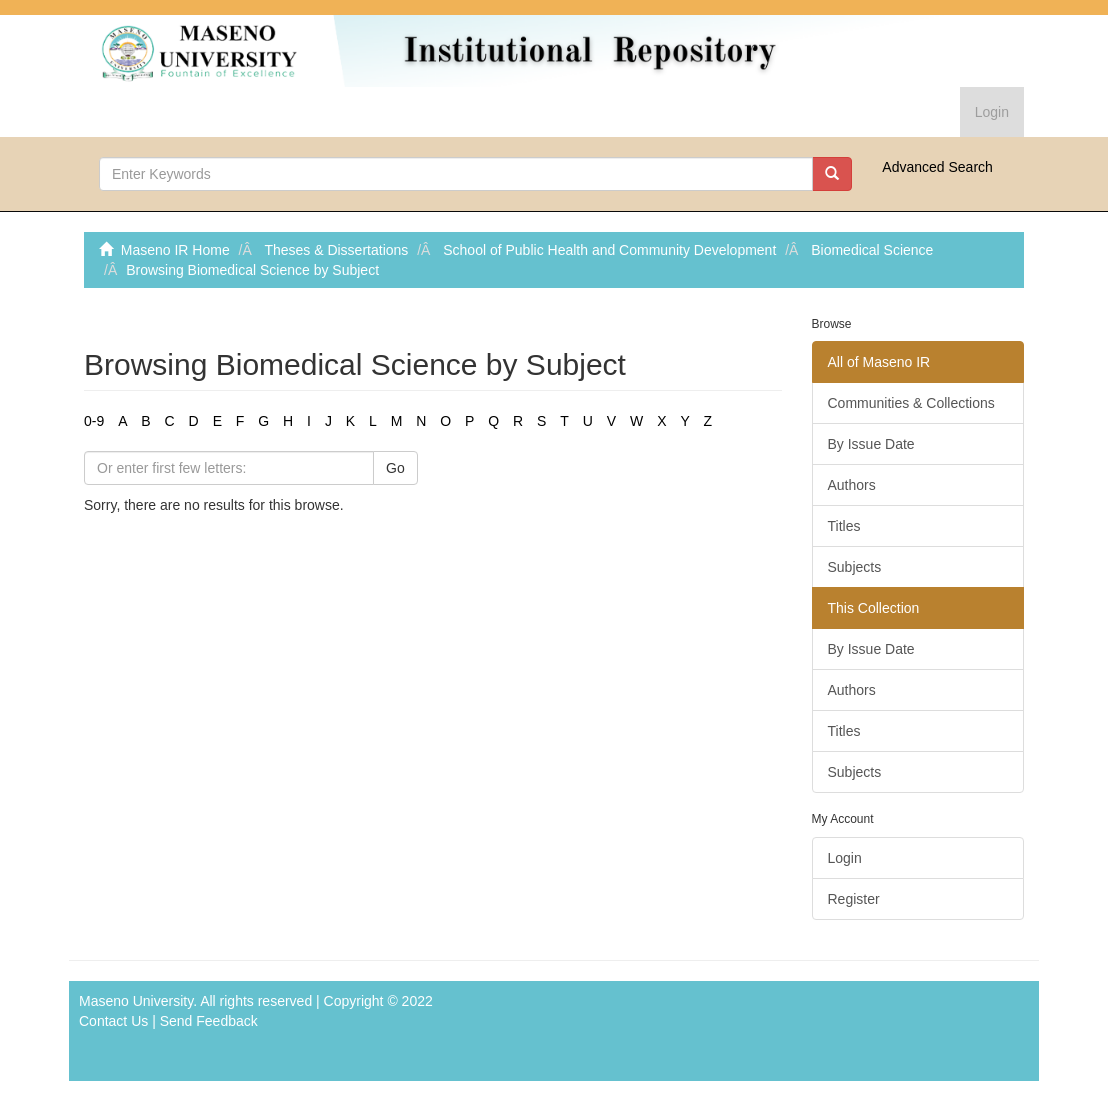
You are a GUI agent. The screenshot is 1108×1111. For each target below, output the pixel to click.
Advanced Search (937, 167)
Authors (852, 485)
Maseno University (136, 1001)
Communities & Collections (911, 403)
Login (845, 858)
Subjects (855, 567)
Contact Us (113, 1021)
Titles (844, 526)
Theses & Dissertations (336, 250)
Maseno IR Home (175, 250)
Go (395, 468)
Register (854, 899)
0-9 (94, 421)
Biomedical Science (872, 250)
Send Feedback (209, 1021)
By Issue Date (871, 444)
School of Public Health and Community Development (609, 250)
